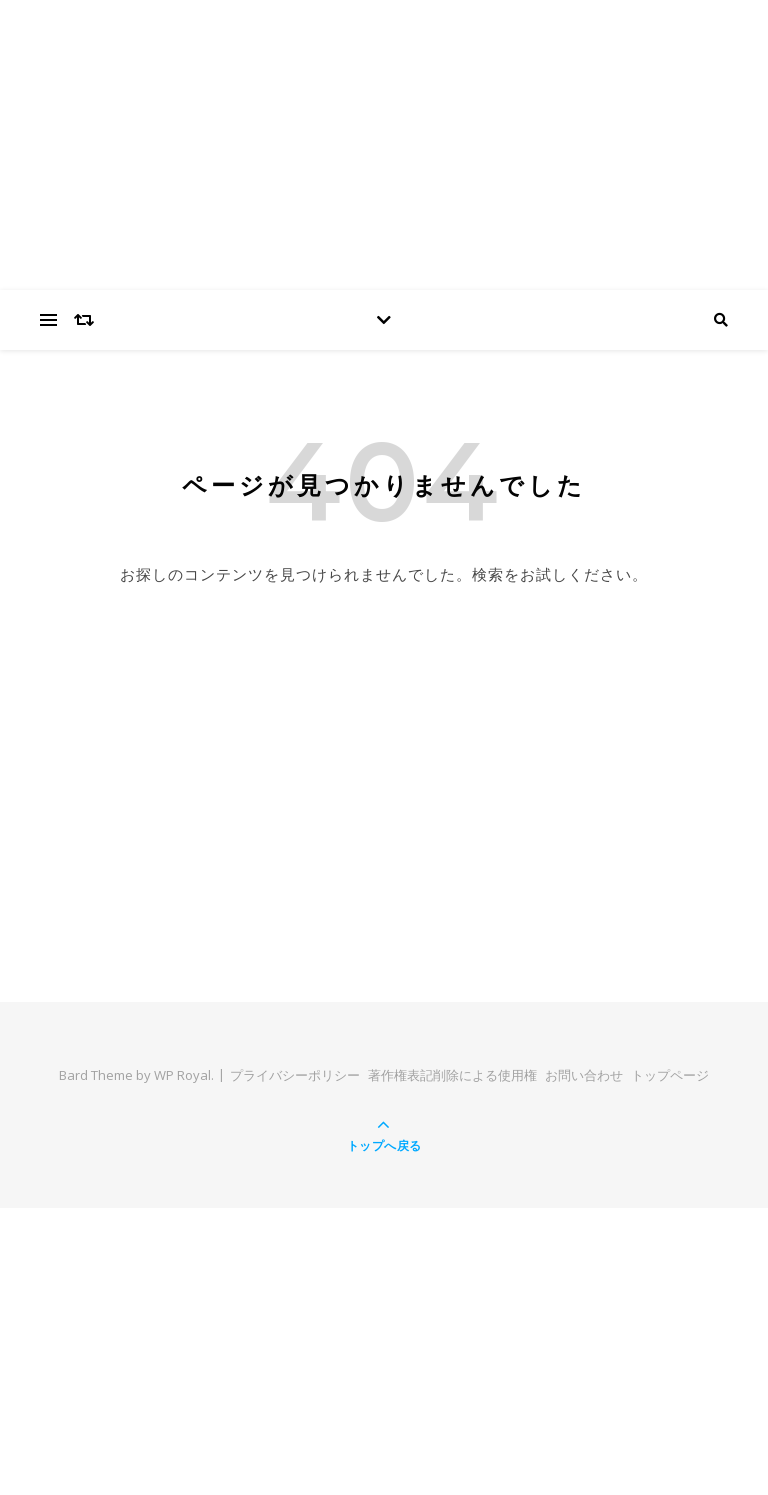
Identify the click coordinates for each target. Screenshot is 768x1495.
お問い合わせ (584, 1075)
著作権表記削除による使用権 (452, 1075)
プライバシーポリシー (295, 1075)
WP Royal (182, 1075)
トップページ (670, 1075)
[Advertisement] (384, 742)
